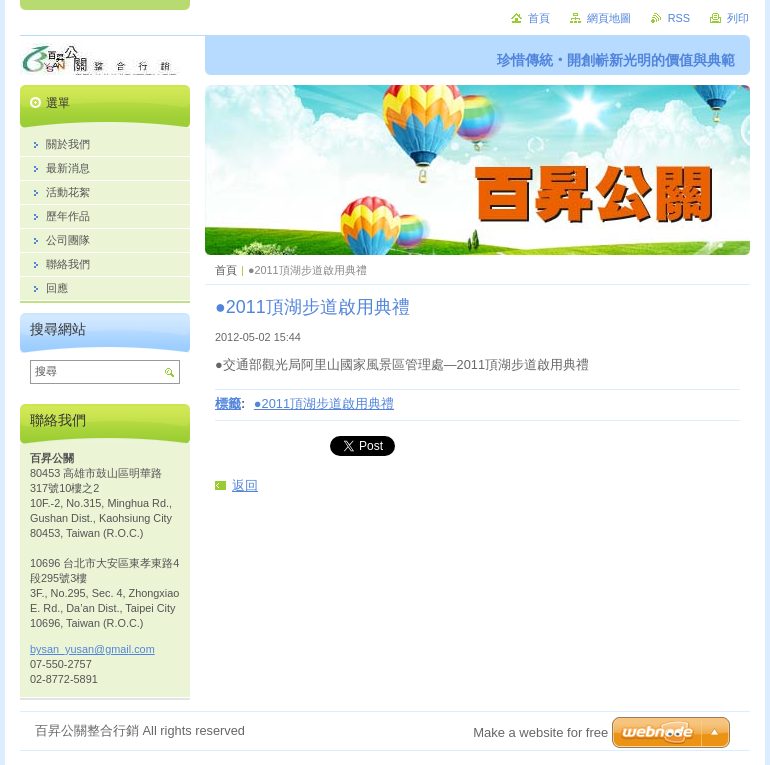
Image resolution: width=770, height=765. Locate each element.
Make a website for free (540, 732)
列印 (738, 18)
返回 (245, 485)
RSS (679, 18)
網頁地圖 (609, 18)
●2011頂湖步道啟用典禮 (324, 403)
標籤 (228, 403)
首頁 (226, 270)
